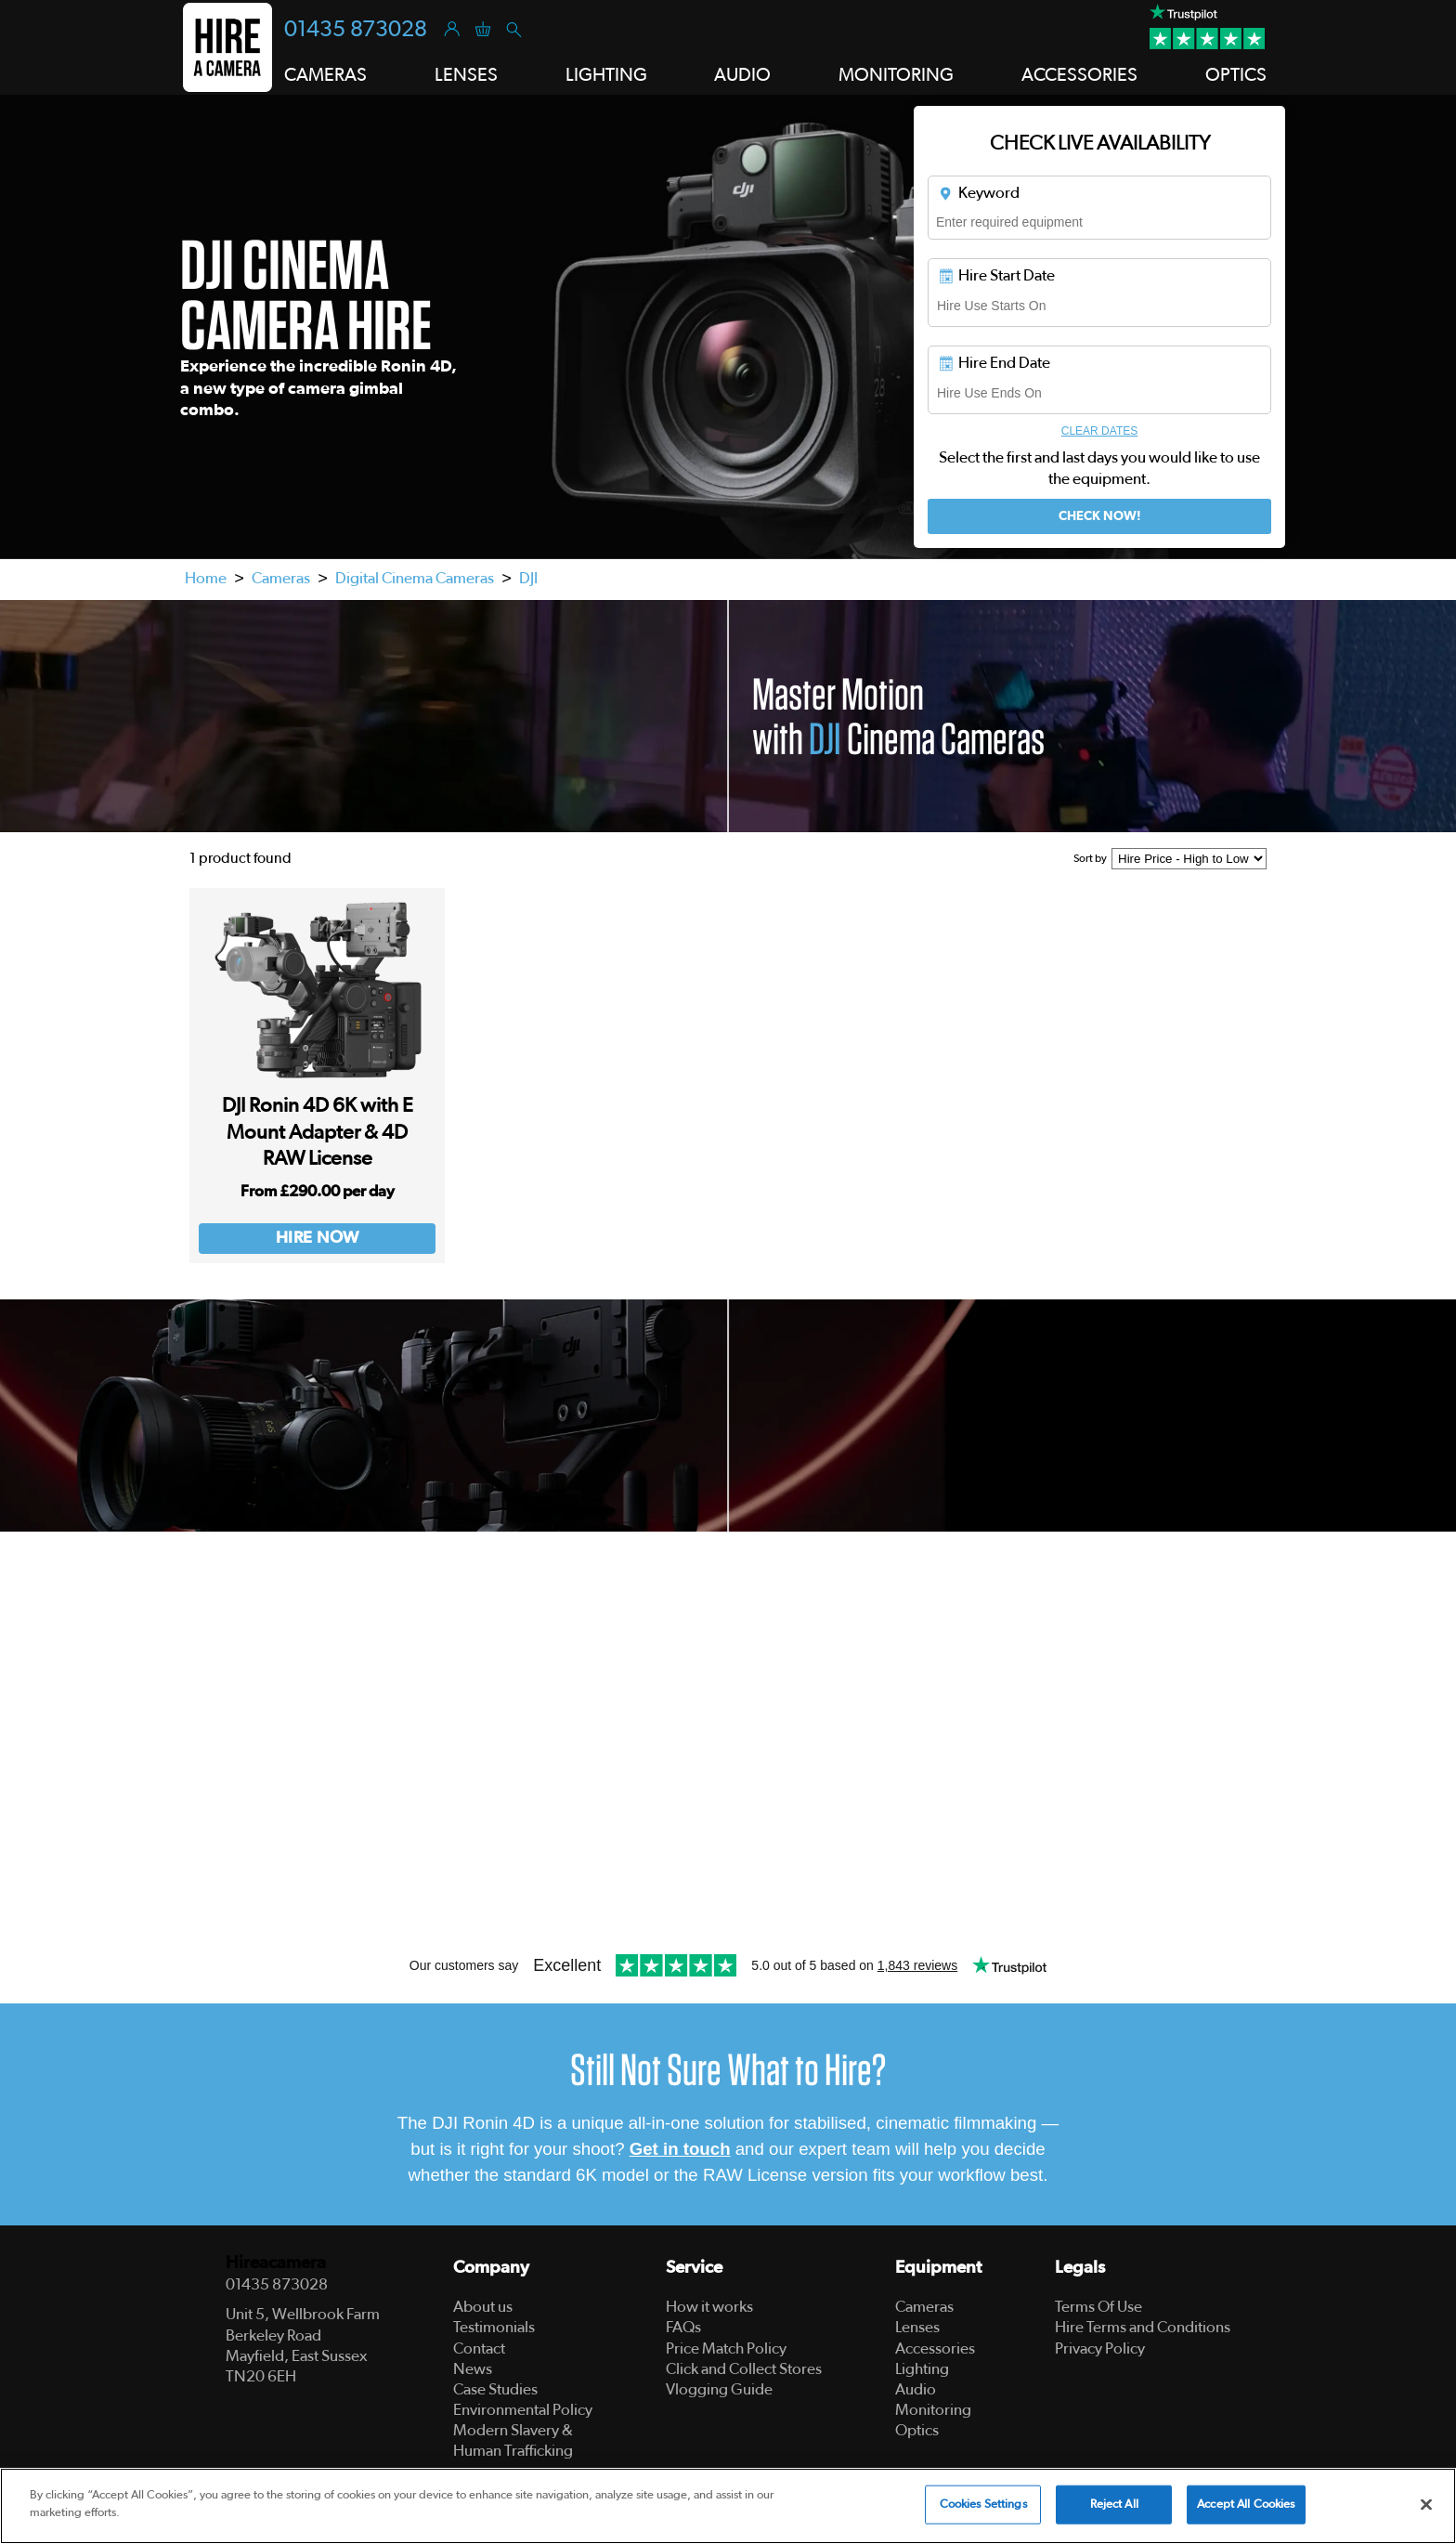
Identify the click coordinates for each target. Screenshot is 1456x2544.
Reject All (1114, 2507)
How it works (709, 2307)
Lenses (917, 2327)
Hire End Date (993, 363)
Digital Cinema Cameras (414, 578)
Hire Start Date (996, 276)
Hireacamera (276, 2263)
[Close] (1426, 2506)
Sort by (1090, 858)
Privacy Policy (1100, 2348)
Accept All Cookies (1245, 2507)
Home (206, 578)
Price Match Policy (726, 2348)
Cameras (281, 578)
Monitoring (933, 2410)
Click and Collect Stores (744, 2369)
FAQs (683, 2327)
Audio (915, 2389)
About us (483, 2307)
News (472, 2369)
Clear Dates (1099, 430)
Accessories (935, 2348)
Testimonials (494, 2327)
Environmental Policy (522, 2410)
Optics (917, 2430)
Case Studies (495, 2389)
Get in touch (680, 2149)
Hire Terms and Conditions (1142, 2327)
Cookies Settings (983, 2507)
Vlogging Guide (719, 2389)
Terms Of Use (1098, 2307)
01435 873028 (355, 30)
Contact (479, 2348)
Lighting (922, 2369)
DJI (528, 578)
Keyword (978, 193)
